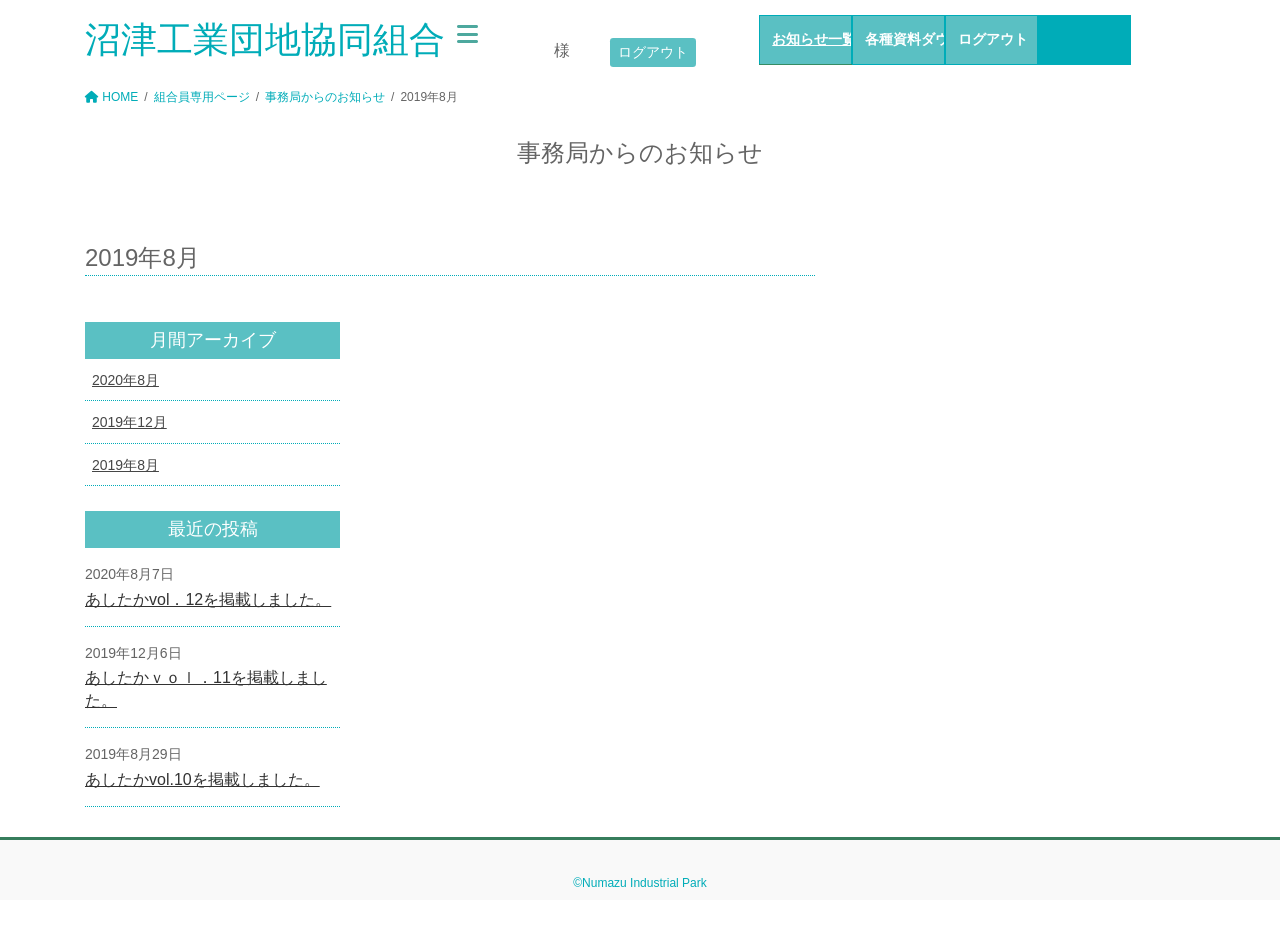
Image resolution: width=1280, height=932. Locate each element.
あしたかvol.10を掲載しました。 (202, 779)
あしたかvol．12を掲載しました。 (208, 599)
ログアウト (653, 52)
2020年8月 (125, 380)
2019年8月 (125, 465)
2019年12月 (129, 422)
